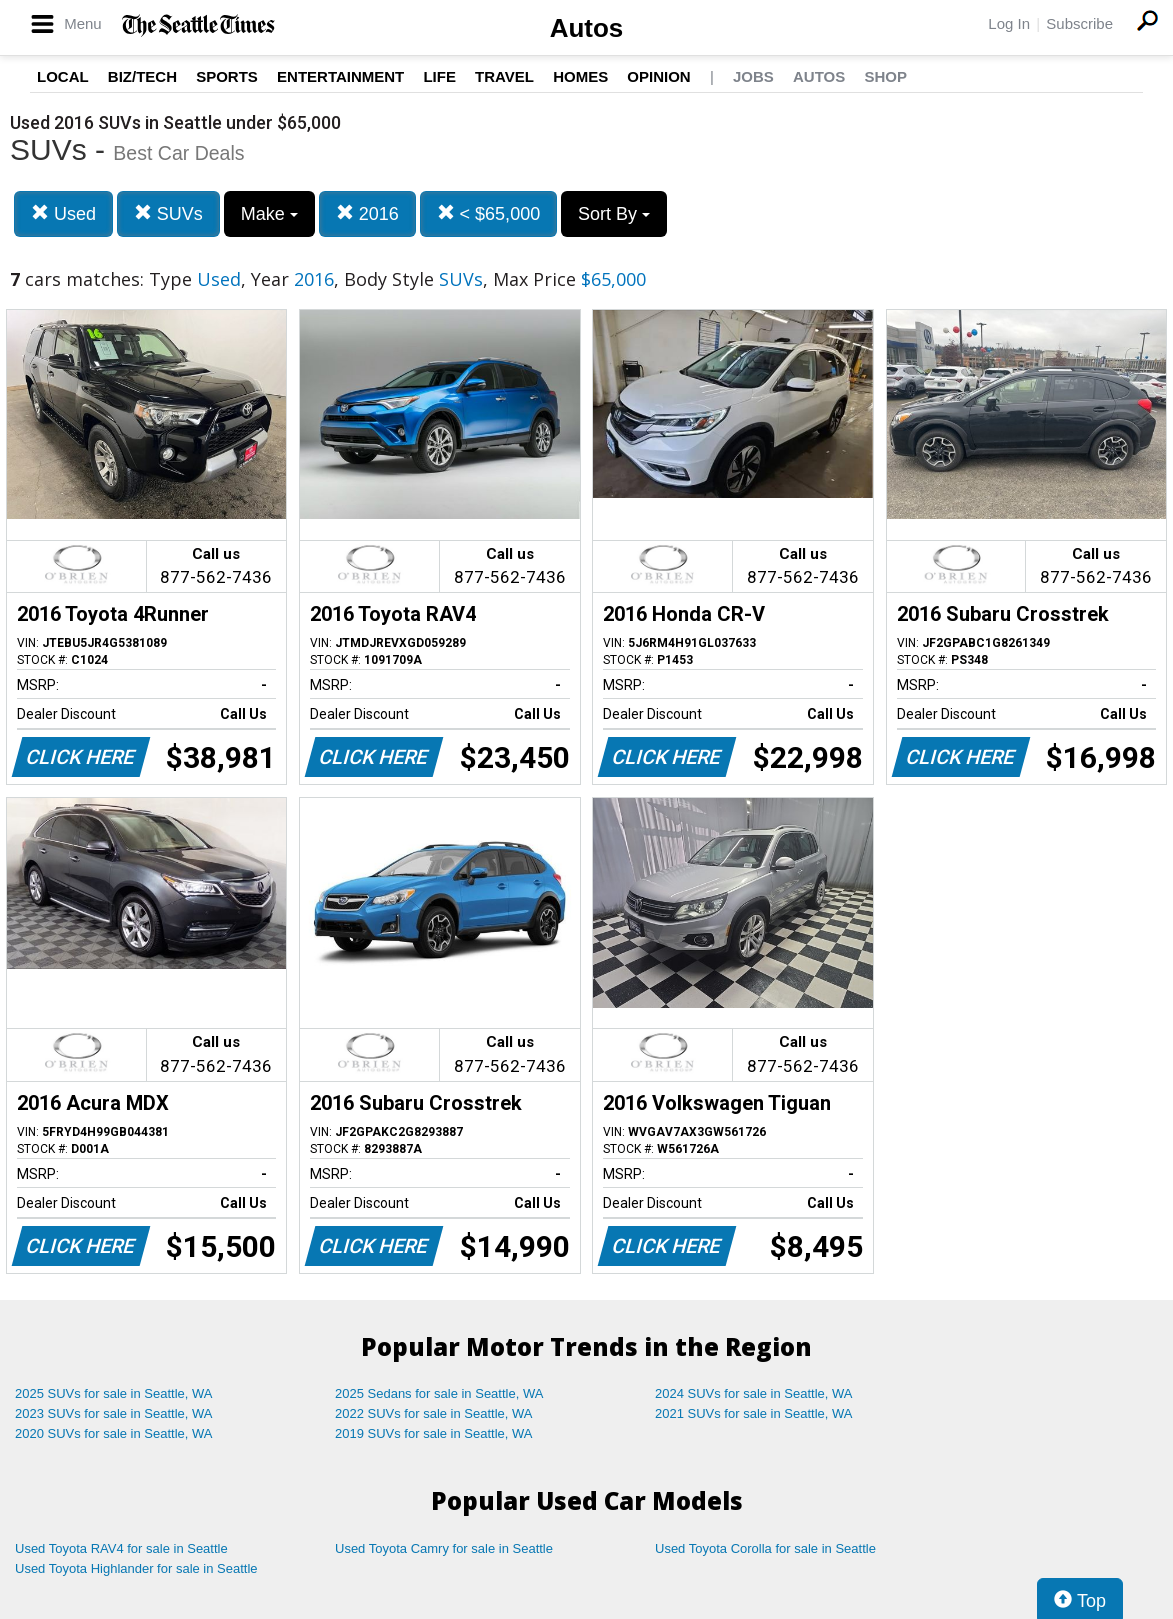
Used (63, 213)
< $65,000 (489, 213)
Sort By (614, 214)
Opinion (658, 76)
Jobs (753, 76)
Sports (227, 76)
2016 (367, 213)
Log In (1009, 23)
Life (439, 76)
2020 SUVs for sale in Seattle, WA (114, 1433)
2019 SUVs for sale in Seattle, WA (434, 1433)
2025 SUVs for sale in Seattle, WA (114, 1393)
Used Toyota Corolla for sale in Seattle (765, 1548)
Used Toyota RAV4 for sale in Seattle (121, 1548)
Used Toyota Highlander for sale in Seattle (136, 1568)
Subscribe (1079, 23)
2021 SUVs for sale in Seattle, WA (754, 1413)
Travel (504, 76)
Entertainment (340, 76)
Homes (580, 76)
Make (269, 214)
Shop (885, 76)
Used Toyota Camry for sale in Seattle (444, 1548)
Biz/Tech (142, 76)
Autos (587, 28)
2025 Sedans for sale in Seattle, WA (439, 1393)
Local (63, 76)
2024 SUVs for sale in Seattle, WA (754, 1393)
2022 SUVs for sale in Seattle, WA (434, 1413)
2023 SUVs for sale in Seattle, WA (114, 1413)
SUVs (168, 213)
